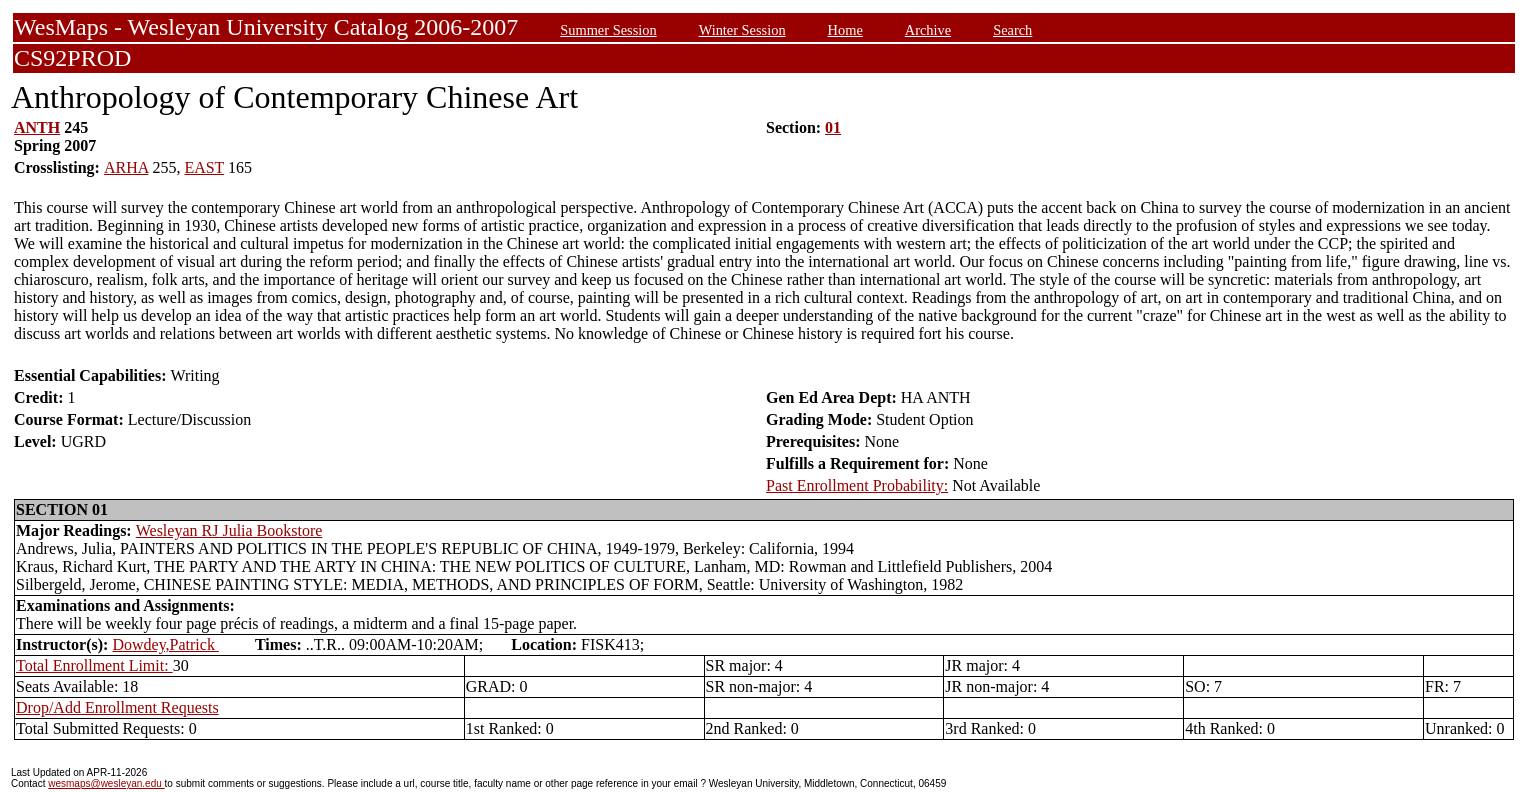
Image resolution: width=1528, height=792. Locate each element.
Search (1012, 30)
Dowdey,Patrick (165, 644)
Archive (928, 30)
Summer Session (608, 30)
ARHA (126, 167)
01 (833, 127)
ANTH (37, 127)
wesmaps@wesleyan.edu (106, 783)
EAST (204, 167)
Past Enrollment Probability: (857, 485)
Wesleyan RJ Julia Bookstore (229, 530)
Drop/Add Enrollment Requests (117, 707)
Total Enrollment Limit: (94, 665)
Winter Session (742, 30)
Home (845, 30)
